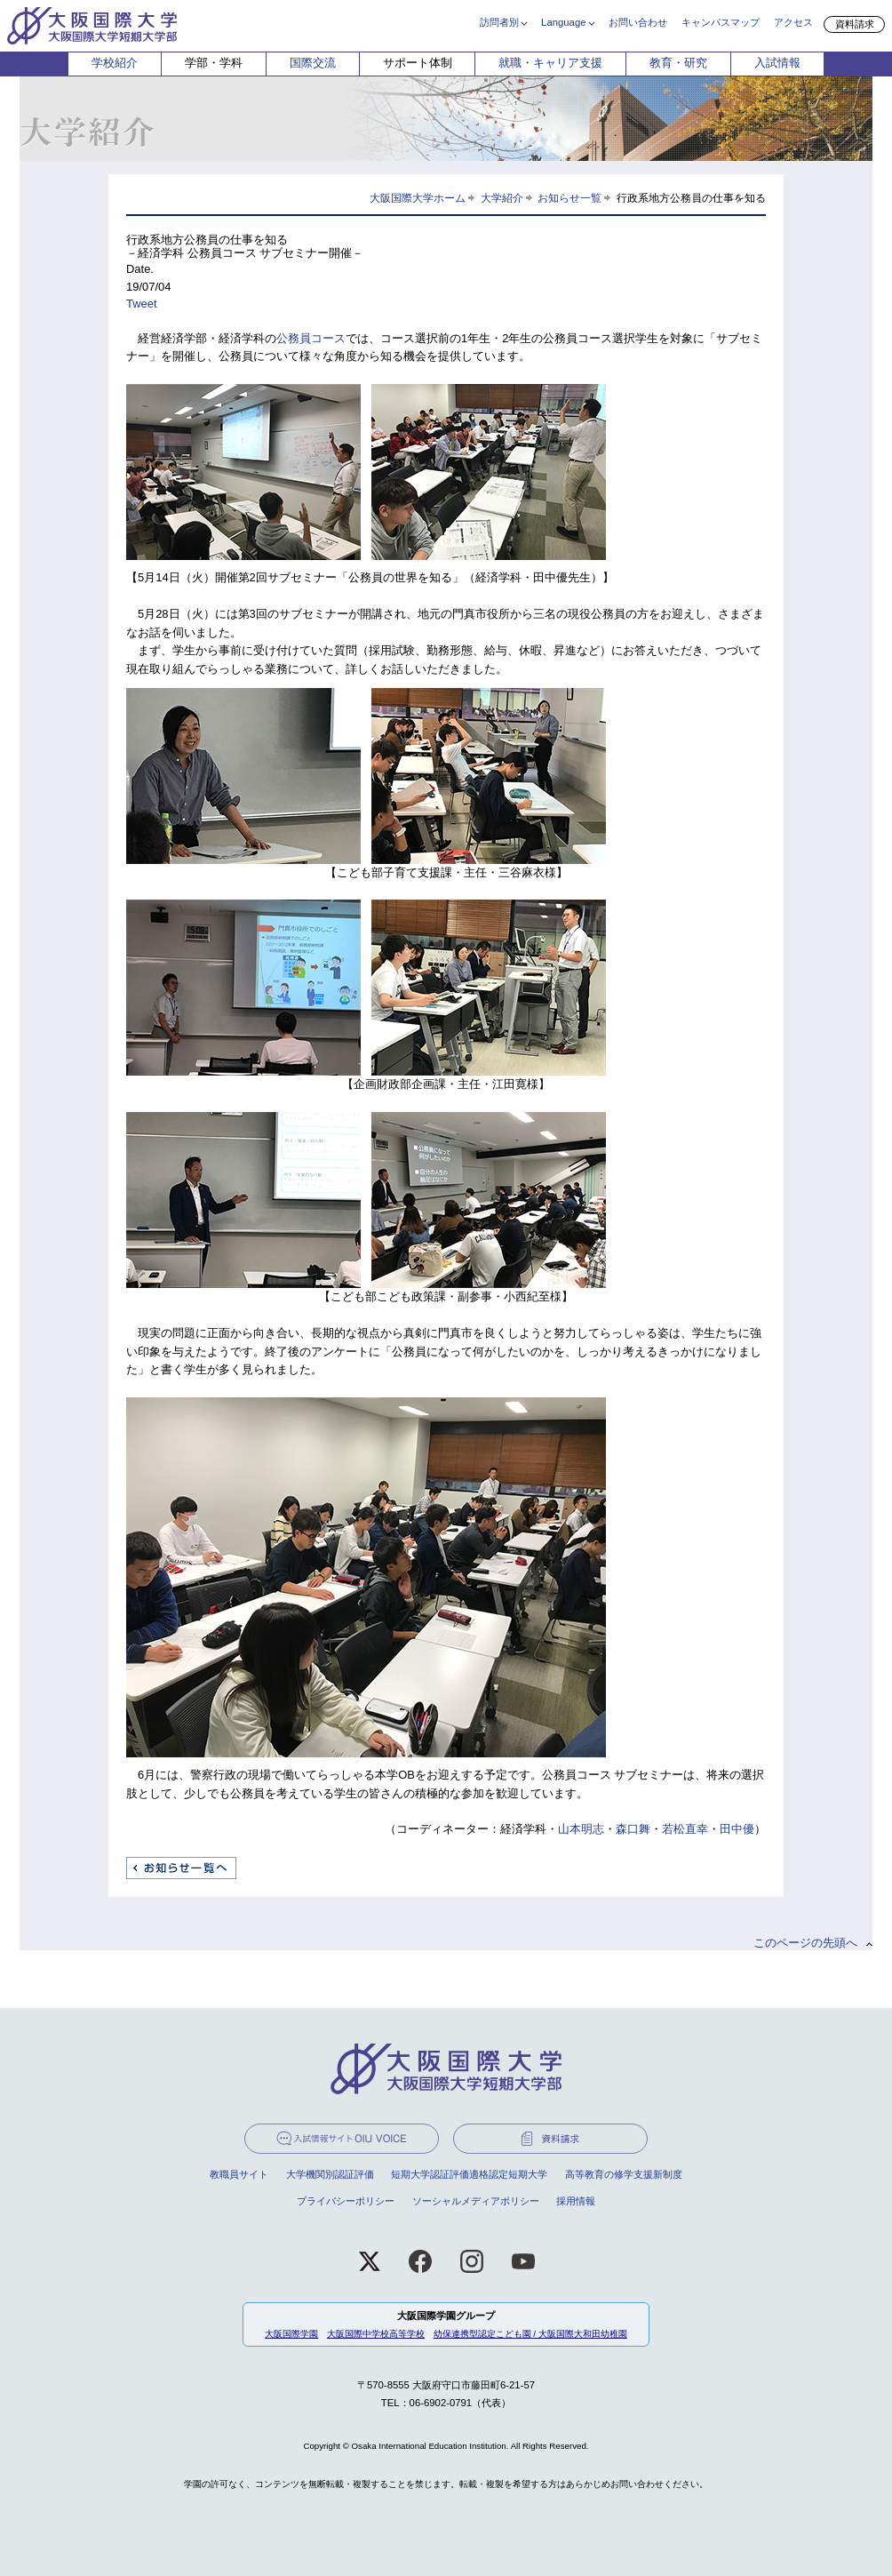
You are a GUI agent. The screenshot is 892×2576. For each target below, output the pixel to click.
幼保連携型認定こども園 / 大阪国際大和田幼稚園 (530, 2334)
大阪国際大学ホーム (418, 198)
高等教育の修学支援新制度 (623, 2174)
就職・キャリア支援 (550, 62)
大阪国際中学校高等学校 (376, 2334)
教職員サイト (239, 2174)
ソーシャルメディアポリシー (475, 2201)
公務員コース (311, 338)
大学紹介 (502, 198)
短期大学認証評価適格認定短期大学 (469, 2174)
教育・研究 (678, 62)
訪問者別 (499, 22)
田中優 (737, 1829)
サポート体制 (417, 62)
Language (563, 22)
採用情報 (575, 2201)
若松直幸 (685, 1829)
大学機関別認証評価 (330, 2174)
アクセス (793, 22)
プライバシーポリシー (345, 2201)
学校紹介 (115, 62)
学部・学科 (214, 62)
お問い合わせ (638, 22)
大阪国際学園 (291, 2334)
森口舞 (633, 1829)
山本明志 (581, 1829)
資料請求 (854, 24)
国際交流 (313, 62)
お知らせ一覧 (569, 198)
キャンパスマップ (720, 22)
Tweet (141, 303)
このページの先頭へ (805, 1943)
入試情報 (777, 62)
